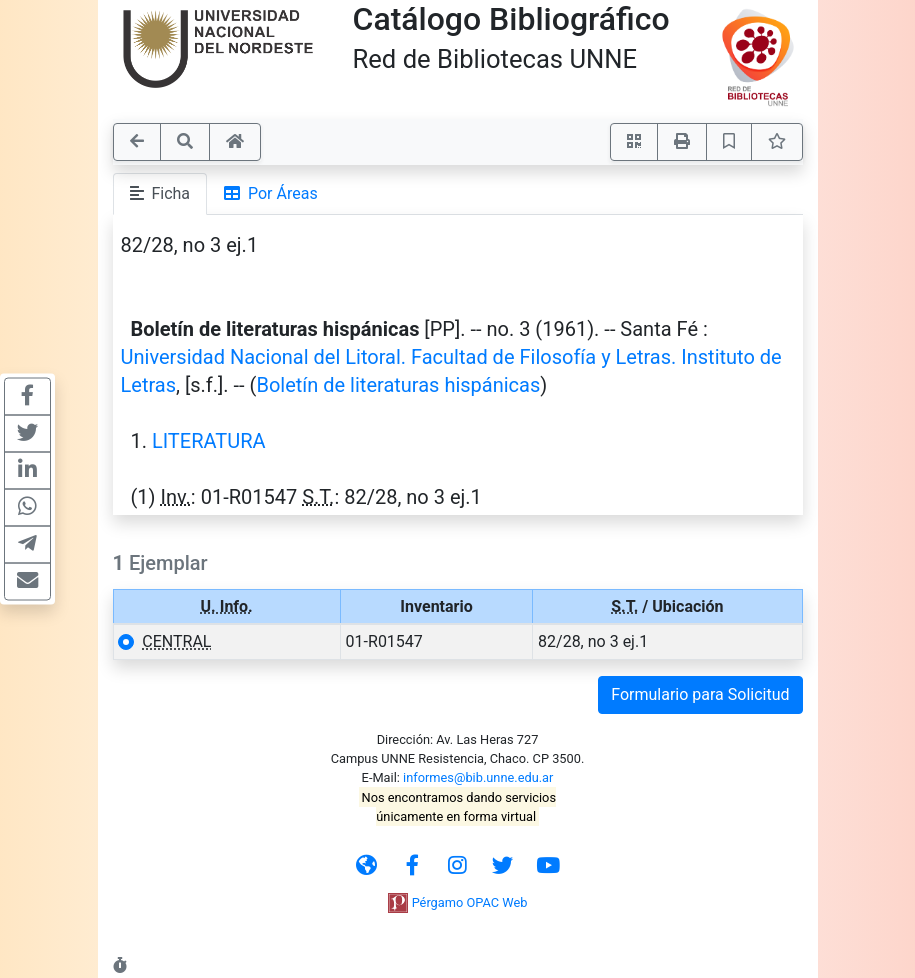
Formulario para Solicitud (700, 694)
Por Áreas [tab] (271, 193)
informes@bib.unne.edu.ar (478, 777)
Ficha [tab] (160, 193)
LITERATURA (209, 441)
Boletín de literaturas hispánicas (398, 385)
